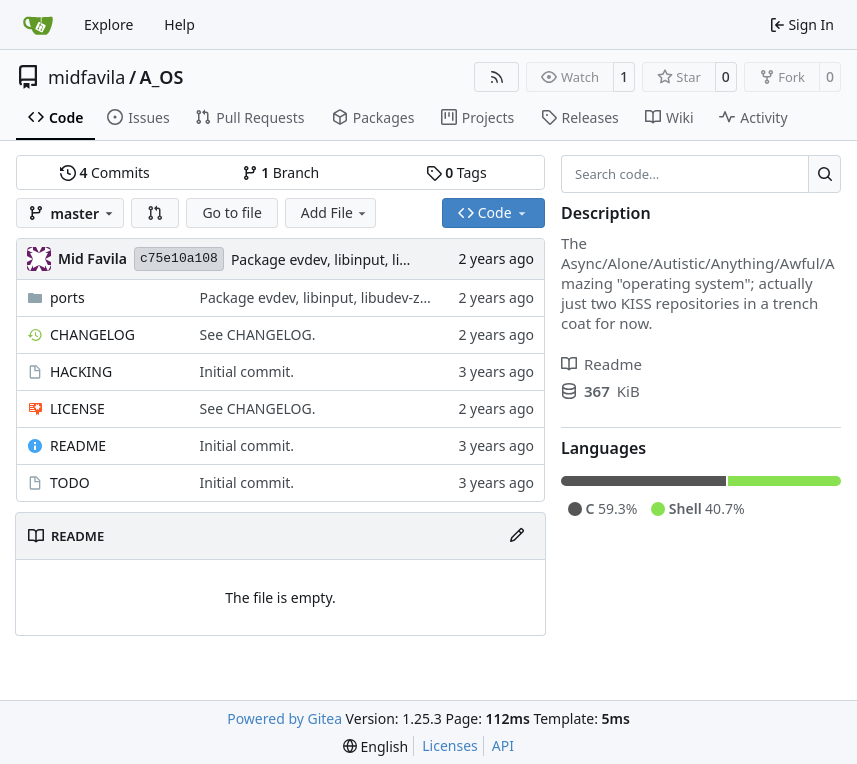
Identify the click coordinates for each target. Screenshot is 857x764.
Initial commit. (247, 371)
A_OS (162, 77)
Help (179, 24)
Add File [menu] (335, 212)
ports (67, 297)
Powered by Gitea (284, 718)
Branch (281, 172)
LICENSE (77, 408)
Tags (456, 172)
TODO (70, 482)
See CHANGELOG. (258, 334)
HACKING (81, 371)
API (503, 745)
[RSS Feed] (497, 77)
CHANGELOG (92, 334)
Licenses (450, 745)
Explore (108, 24)
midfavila (86, 77)
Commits (105, 172)
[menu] (375, 746)
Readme (601, 364)
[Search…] (824, 174)
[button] (155, 213)
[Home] (38, 25)
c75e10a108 (179, 258)
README (78, 445)
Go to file (231, 212)
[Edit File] (517, 536)
